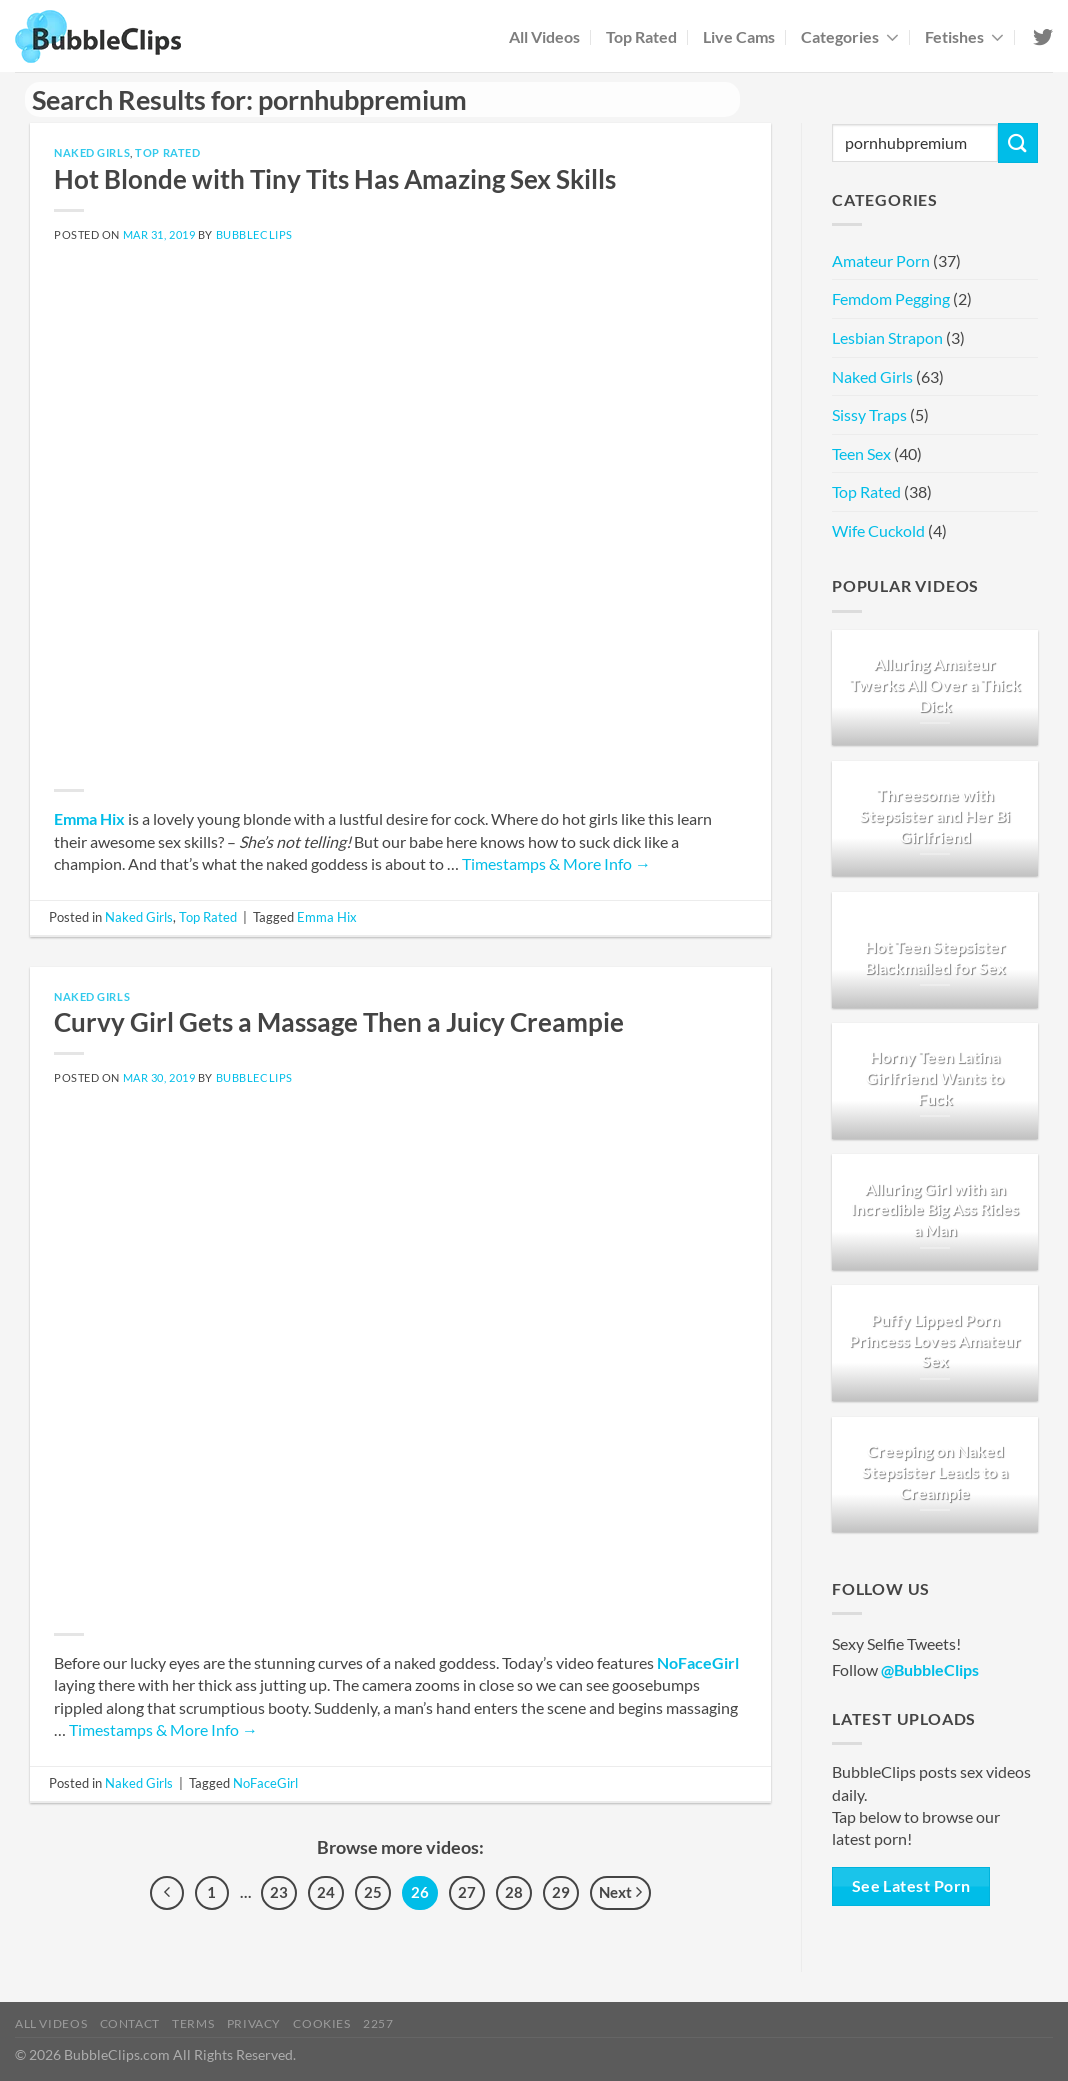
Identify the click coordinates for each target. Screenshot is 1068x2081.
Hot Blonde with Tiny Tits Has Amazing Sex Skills (335, 179)
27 (467, 1892)
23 (279, 1892)
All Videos (544, 36)
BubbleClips (254, 234)
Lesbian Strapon (887, 337)
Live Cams (739, 36)
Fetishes (964, 36)
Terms (193, 2023)
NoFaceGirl (698, 1662)
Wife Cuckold (878, 530)
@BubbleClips (930, 1669)
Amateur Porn (881, 260)
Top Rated (641, 36)
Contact (130, 2023)
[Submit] (1018, 142)
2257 (378, 2023)
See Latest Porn (911, 1886)
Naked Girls (92, 152)
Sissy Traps (869, 414)
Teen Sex (861, 453)
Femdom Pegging (891, 298)
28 (514, 1892)
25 (373, 1892)
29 (561, 1892)
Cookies (321, 2023)
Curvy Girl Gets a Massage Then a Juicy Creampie (339, 1022)
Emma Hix (89, 818)
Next (620, 1893)
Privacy (254, 2023)
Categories (850, 36)
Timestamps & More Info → (556, 863)
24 (326, 1892)
